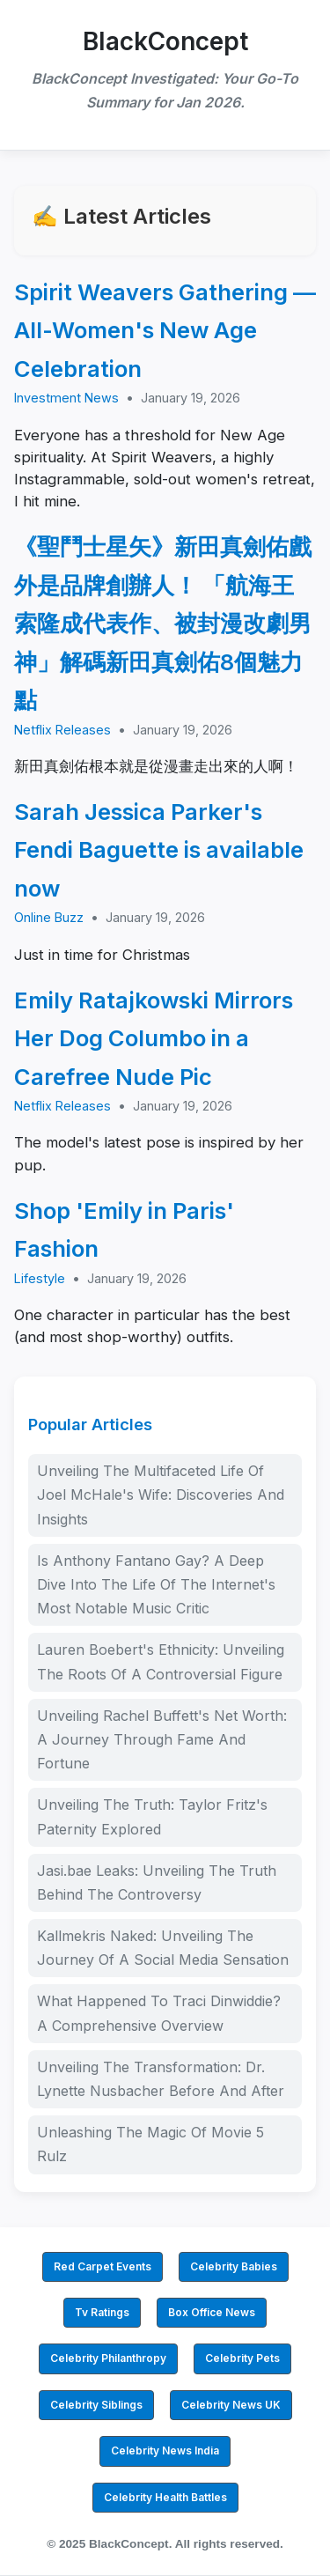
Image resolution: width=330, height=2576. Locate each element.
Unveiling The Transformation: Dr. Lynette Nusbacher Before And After (160, 2079)
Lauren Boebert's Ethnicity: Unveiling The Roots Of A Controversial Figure (160, 1661)
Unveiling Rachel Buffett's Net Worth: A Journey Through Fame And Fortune (162, 1739)
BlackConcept (165, 41)
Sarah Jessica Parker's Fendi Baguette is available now (159, 850)
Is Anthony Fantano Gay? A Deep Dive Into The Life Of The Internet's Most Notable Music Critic (156, 1584)
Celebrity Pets (242, 2358)
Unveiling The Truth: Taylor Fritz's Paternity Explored (152, 1816)
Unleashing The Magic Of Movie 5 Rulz (150, 2144)
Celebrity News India (165, 2450)
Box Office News (211, 2312)
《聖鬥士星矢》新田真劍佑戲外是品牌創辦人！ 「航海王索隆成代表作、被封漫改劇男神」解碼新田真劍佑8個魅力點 (163, 623)
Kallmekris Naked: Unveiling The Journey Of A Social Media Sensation (163, 1947)
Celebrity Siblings (96, 2404)
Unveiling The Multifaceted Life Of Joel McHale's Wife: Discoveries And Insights (160, 1494)
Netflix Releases (62, 729)
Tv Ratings (102, 2312)
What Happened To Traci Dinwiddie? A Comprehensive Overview (159, 2012)
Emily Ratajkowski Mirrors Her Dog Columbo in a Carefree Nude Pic (153, 1038)
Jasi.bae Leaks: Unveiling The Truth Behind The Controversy (156, 1882)
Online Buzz (49, 917)
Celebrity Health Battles (165, 2497)
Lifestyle (39, 1278)
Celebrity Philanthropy (108, 2358)
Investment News (66, 397)
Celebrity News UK (231, 2404)
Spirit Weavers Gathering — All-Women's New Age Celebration (165, 330)
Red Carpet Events (102, 2266)
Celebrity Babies (233, 2266)
